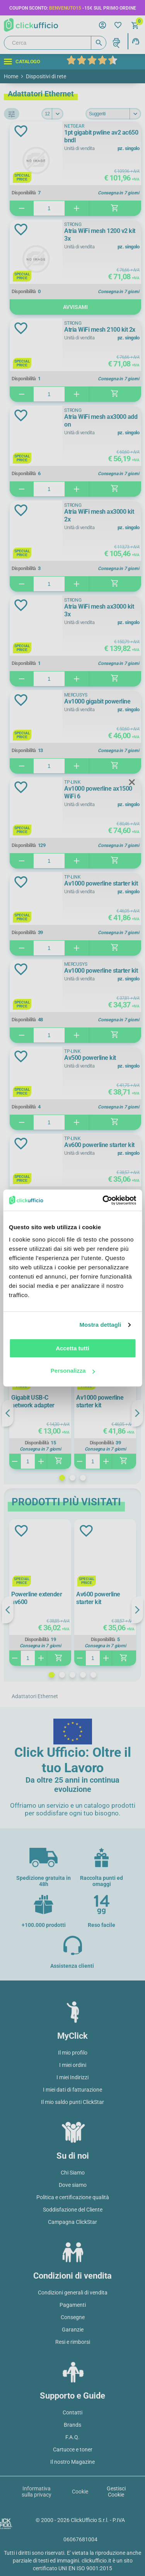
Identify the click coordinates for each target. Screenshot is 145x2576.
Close (132, 782)
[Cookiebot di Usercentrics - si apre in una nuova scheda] (103, 1200)
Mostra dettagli (100, 1324)
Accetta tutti (72, 1348)
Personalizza (73, 1370)
